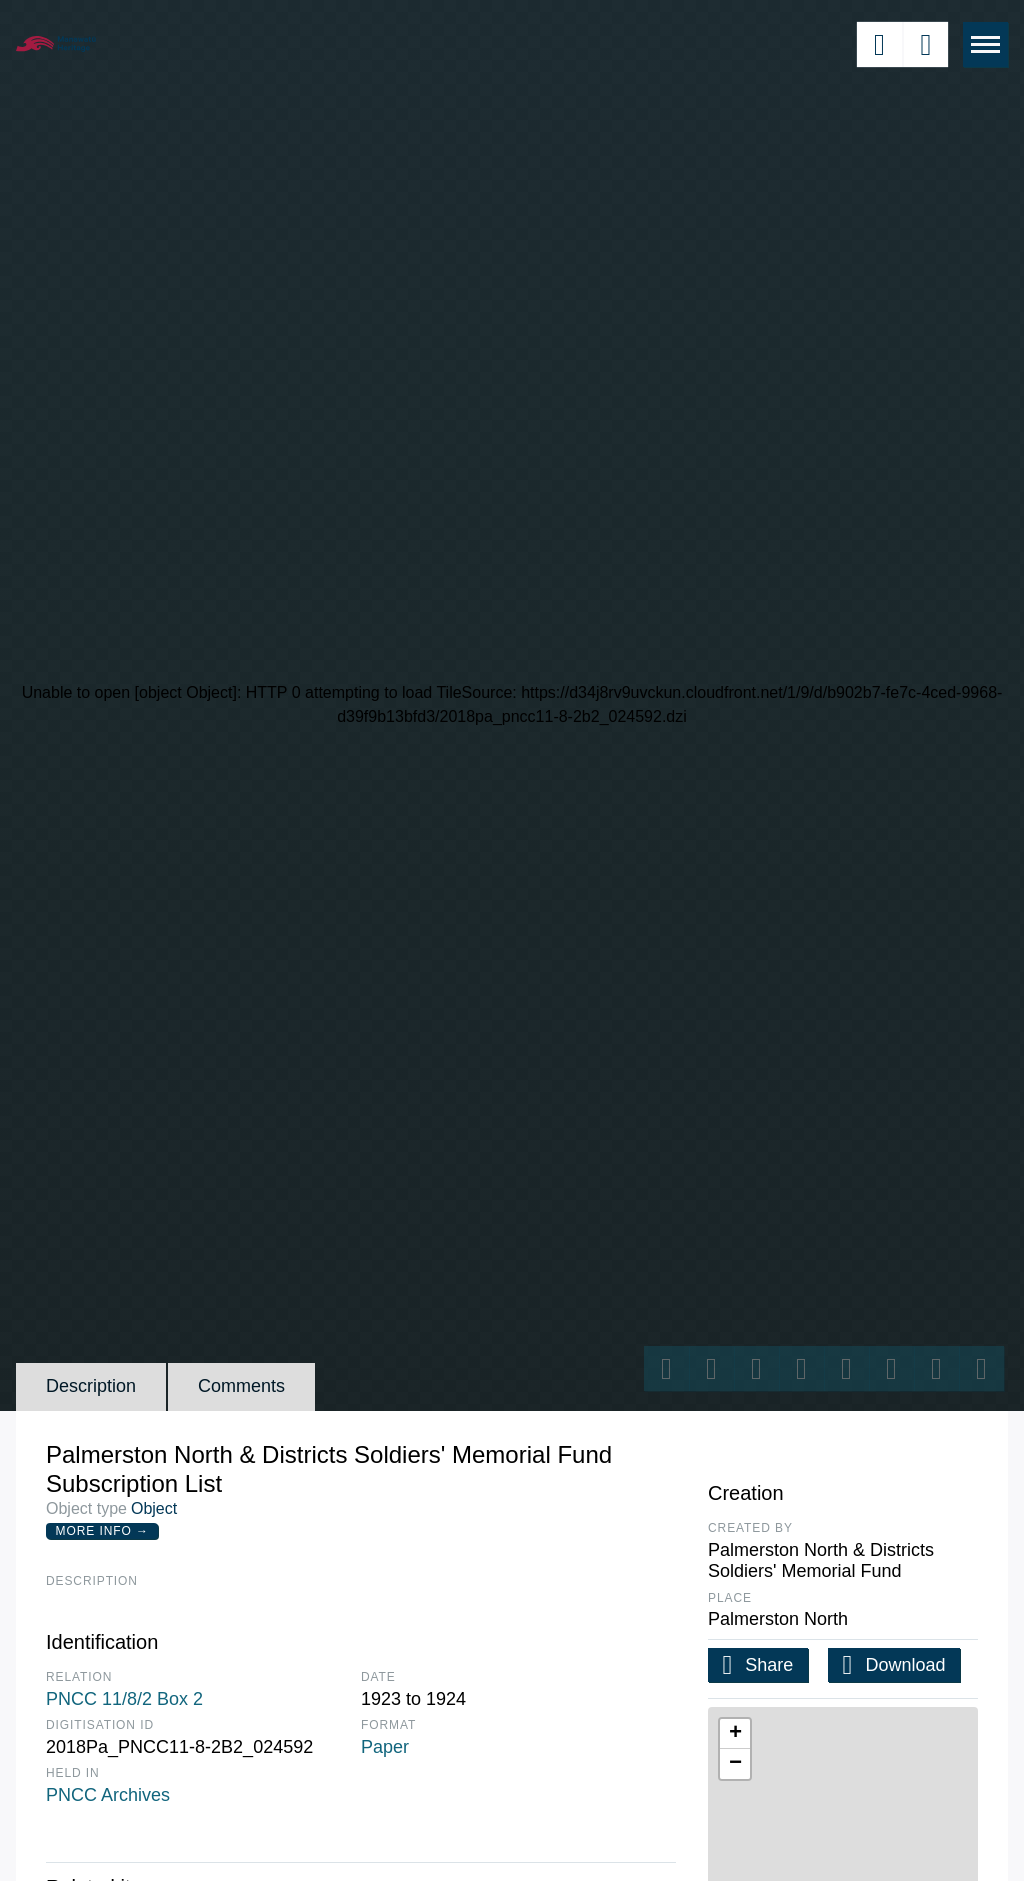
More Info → (102, 1531)
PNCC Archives (108, 1795)
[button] (735, 1734)
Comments (241, 1386)
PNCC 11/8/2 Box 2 (124, 1699)
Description (91, 1386)
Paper (385, 1747)
